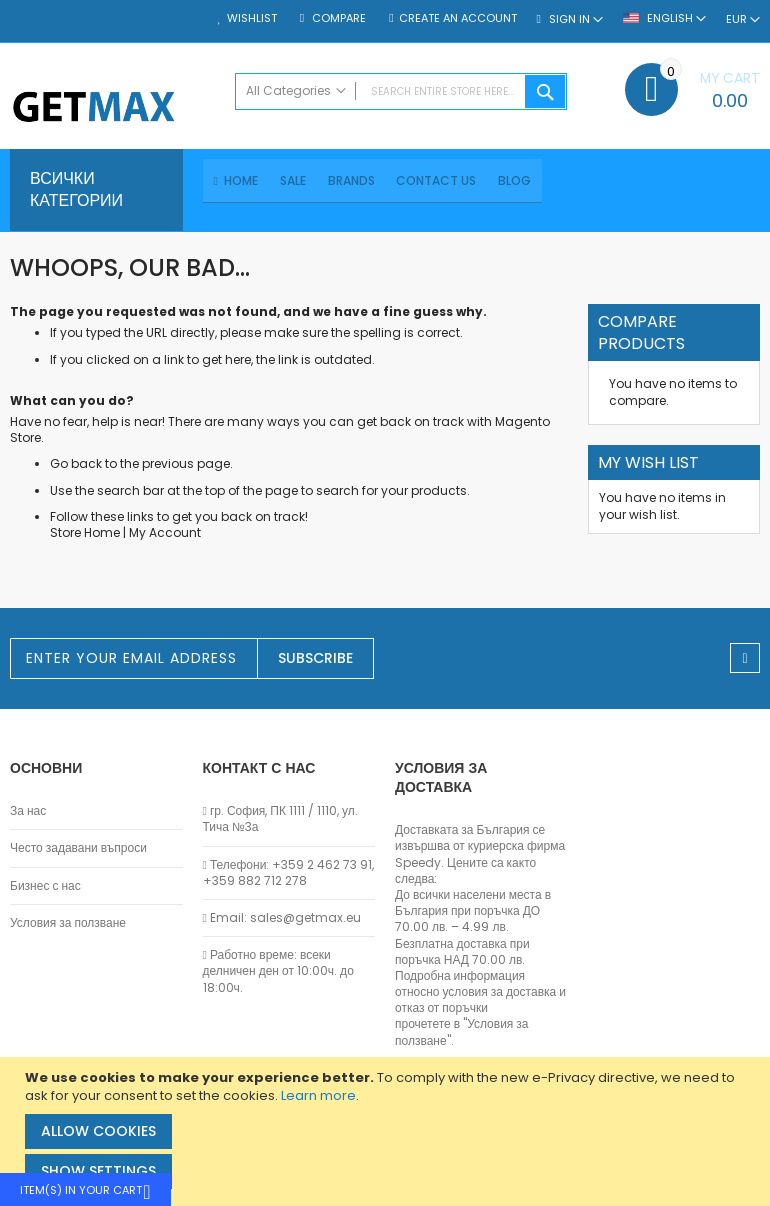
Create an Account (458, 18)
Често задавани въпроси (78, 849)
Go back (76, 466)
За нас (28, 812)
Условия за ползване (68, 923)
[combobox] (401, 91)
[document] (387, 1131)
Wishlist (252, 18)
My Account (165, 535)
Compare (337, 18)
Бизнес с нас (45, 886)
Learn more (318, 1095)
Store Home (85, 535)
